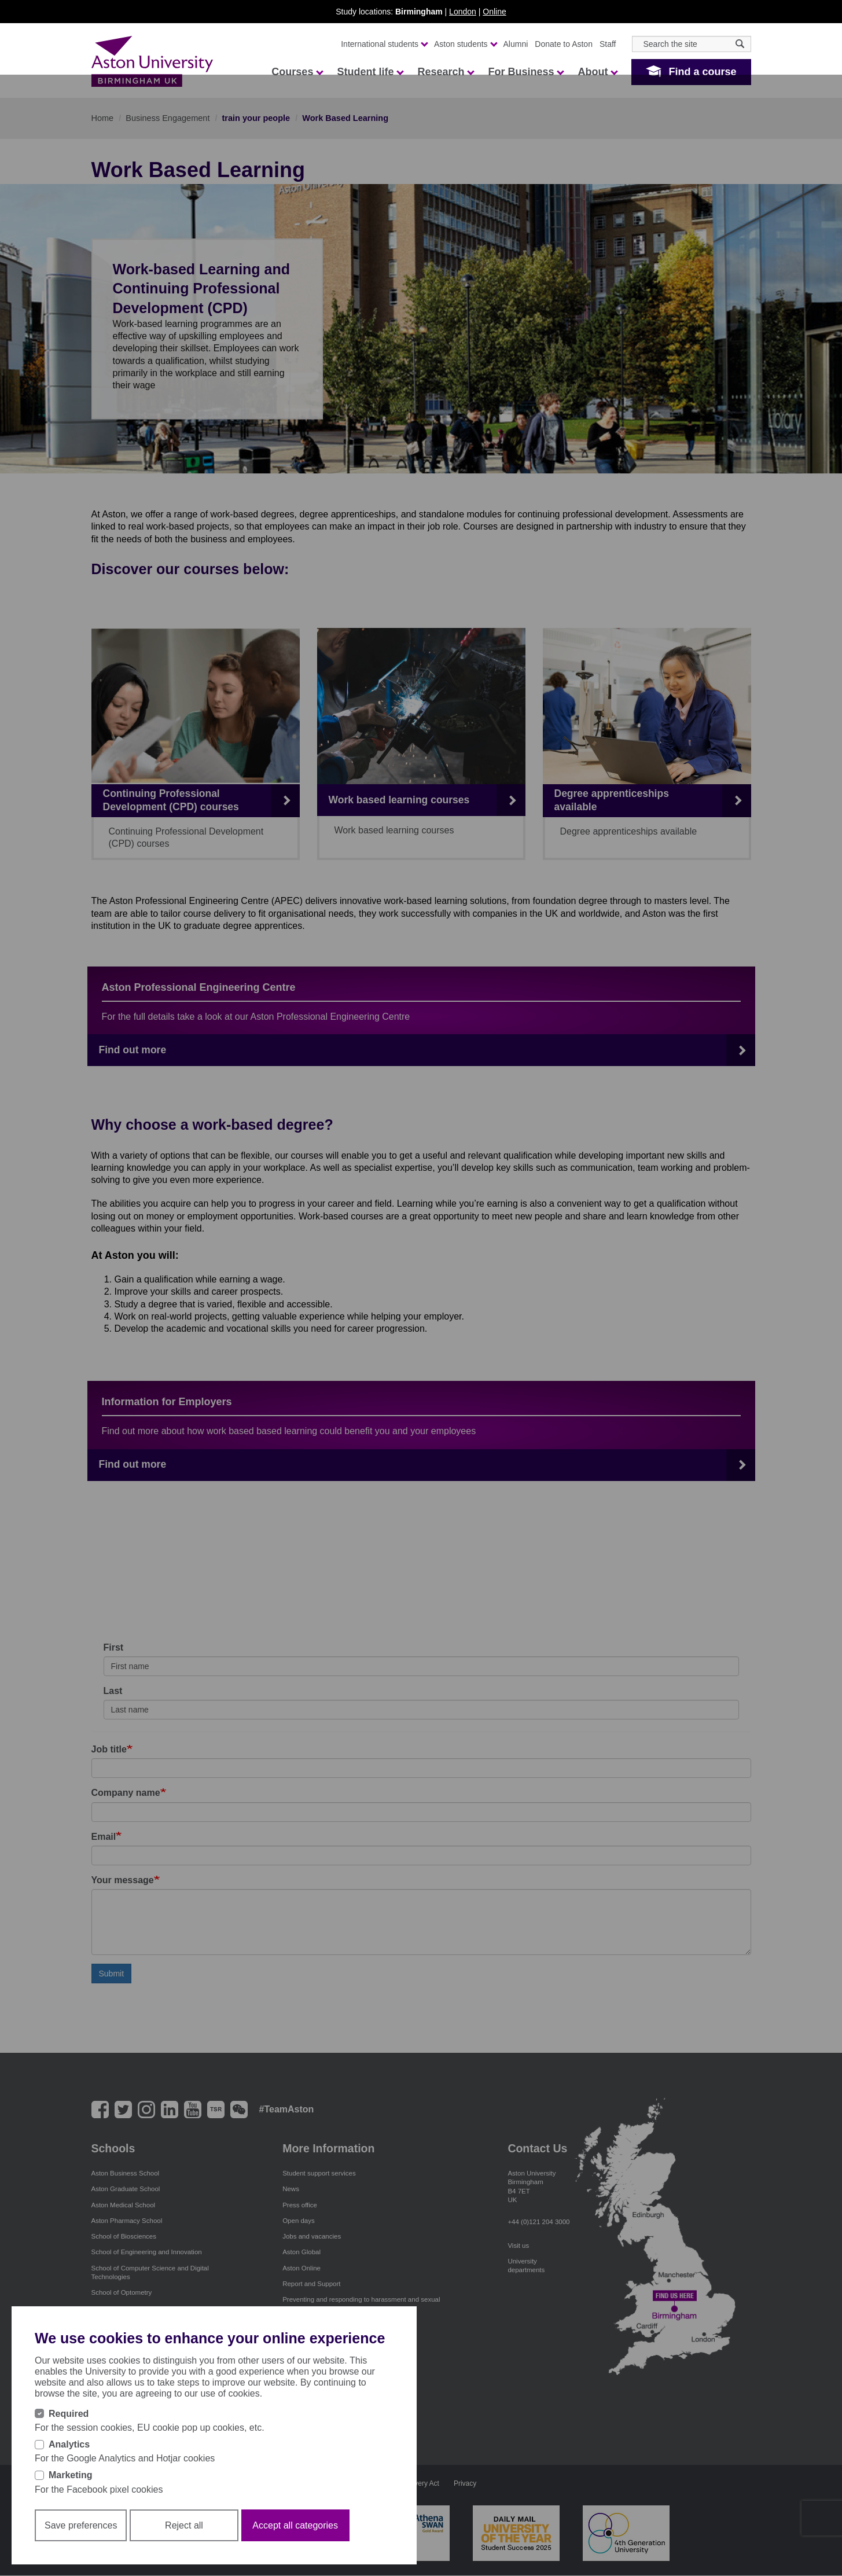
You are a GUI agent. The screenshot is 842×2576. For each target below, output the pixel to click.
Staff (608, 44)
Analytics (69, 2444)
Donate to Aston (564, 44)
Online (494, 11)
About (597, 72)
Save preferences (81, 2525)
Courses (296, 72)
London (462, 11)
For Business (525, 72)
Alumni (515, 44)
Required (69, 2414)
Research (445, 72)
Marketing (71, 2475)
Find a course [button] (702, 72)
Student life (370, 72)
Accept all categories (295, 2525)
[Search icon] (740, 43)
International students (384, 44)
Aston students (465, 44)
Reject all (184, 2525)
